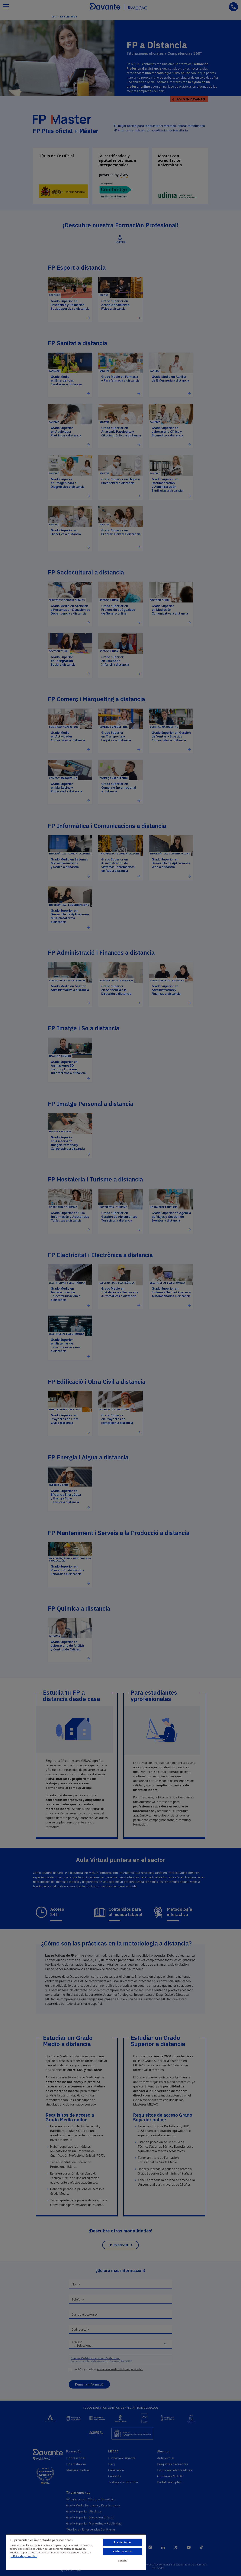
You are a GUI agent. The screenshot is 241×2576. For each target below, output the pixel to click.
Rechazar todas (122, 2551)
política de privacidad (23, 2556)
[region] (76, 2552)
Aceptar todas (122, 2542)
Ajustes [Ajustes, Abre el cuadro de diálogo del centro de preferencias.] (122, 2560)
